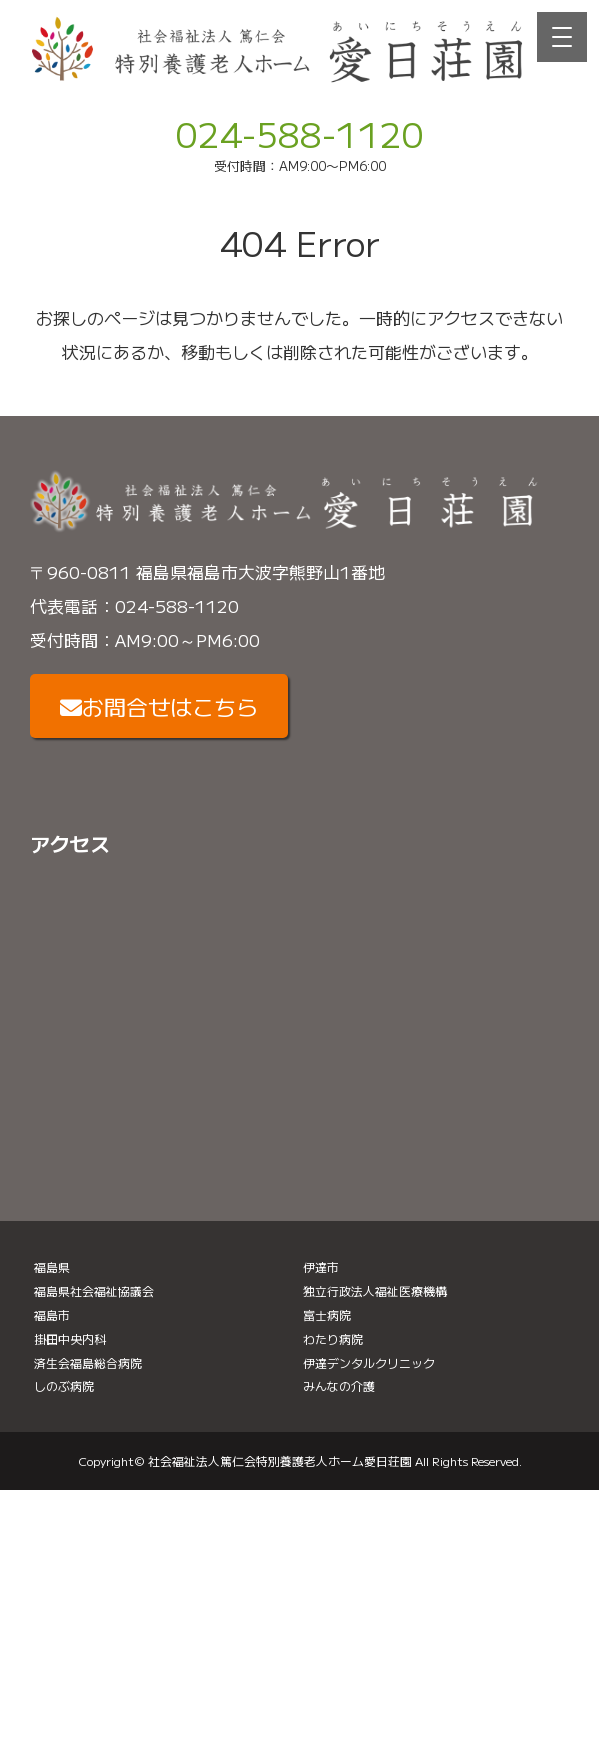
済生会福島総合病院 (88, 1362)
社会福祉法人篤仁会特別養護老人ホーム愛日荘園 (280, 1460)
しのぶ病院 (64, 1385)
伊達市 (321, 1266)
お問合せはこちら (159, 706)
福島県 (52, 1266)
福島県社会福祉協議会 (94, 1290)
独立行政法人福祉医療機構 (375, 1290)
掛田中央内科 (70, 1338)
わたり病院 (333, 1338)
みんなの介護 (339, 1385)
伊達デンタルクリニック (369, 1362)
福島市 (52, 1314)
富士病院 (327, 1314)
